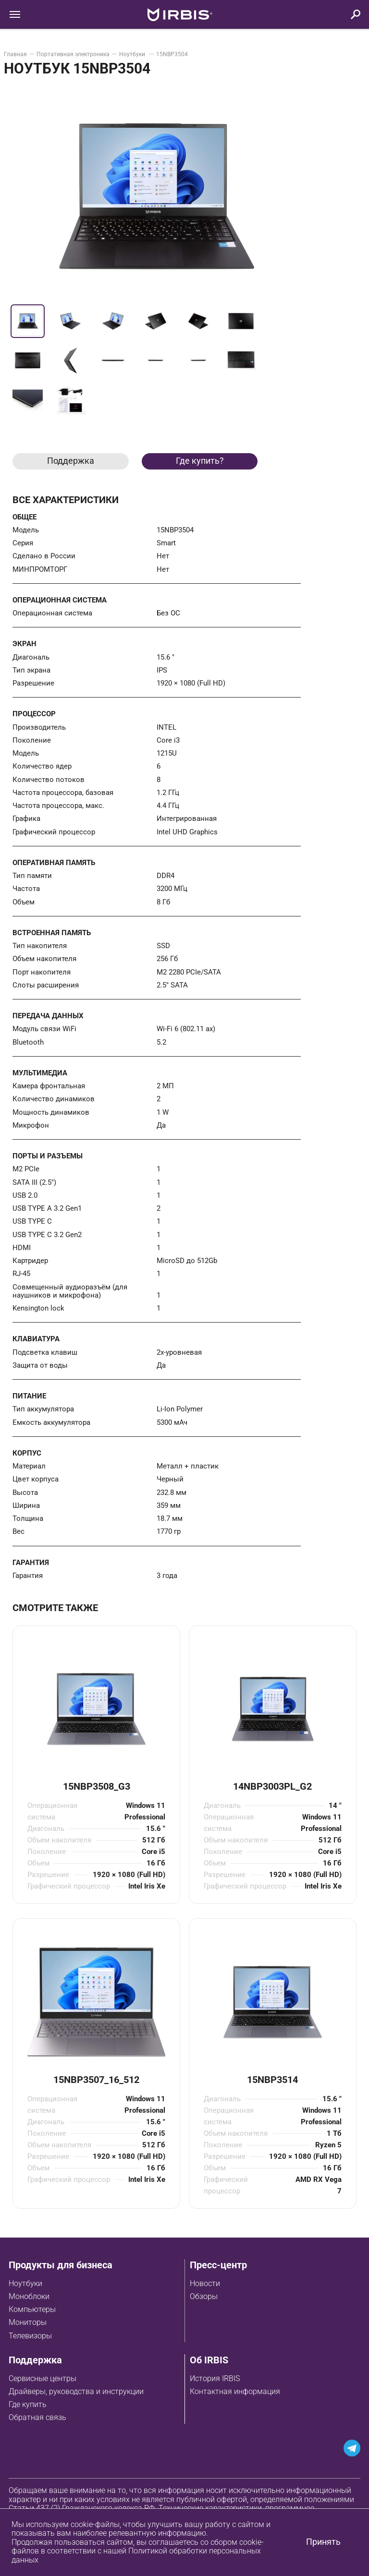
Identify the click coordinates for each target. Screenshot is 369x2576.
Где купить (28, 2404)
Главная (15, 54)
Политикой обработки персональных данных (136, 2555)
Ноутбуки (133, 54)
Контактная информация (235, 2391)
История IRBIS (215, 2378)
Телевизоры (30, 2335)
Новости (205, 2283)
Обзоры (204, 2296)
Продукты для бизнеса (60, 2265)
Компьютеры (32, 2309)
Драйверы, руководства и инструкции (76, 2391)
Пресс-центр (218, 2265)
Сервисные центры (42, 2378)
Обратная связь (37, 2417)
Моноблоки (29, 2296)
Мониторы (28, 2322)
